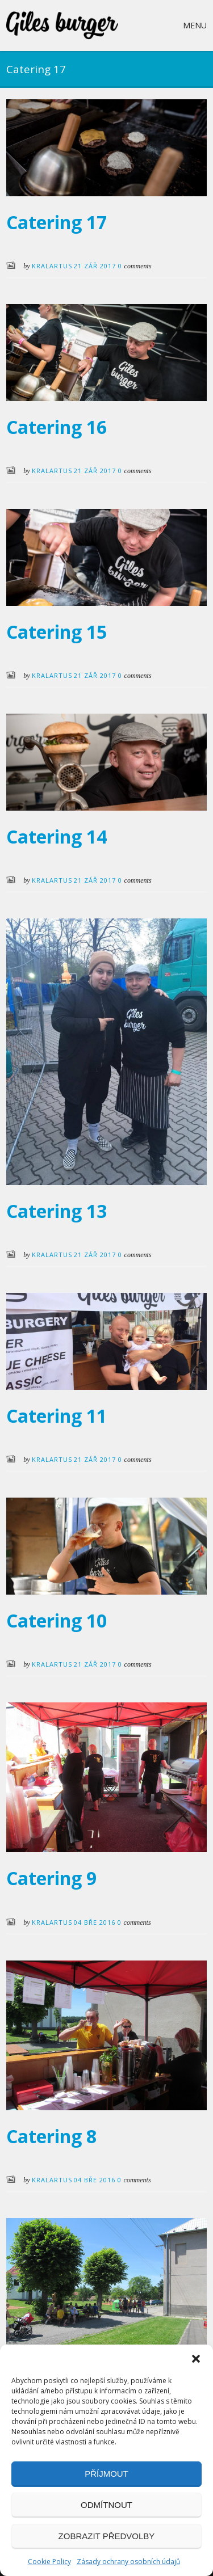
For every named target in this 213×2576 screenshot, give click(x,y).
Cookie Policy (49, 2561)
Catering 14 (56, 836)
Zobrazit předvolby (107, 2536)
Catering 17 (56, 222)
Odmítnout (106, 2505)
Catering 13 (56, 1211)
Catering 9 (51, 1878)
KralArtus (52, 266)
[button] (196, 2358)
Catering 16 (56, 427)
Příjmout (106, 2473)
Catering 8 (51, 2136)
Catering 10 (56, 1620)
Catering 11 (56, 1415)
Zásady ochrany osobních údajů (128, 2561)
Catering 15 (56, 631)
